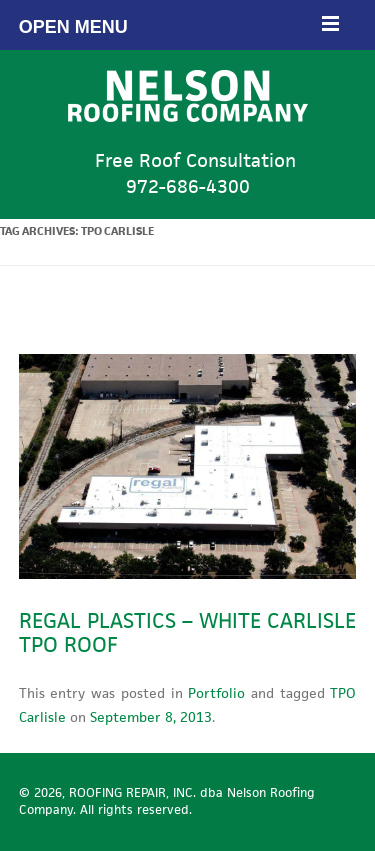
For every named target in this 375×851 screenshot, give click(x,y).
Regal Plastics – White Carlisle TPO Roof (187, 632)
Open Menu (179, 25)
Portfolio (216, 693)
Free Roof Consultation (187, 173)
